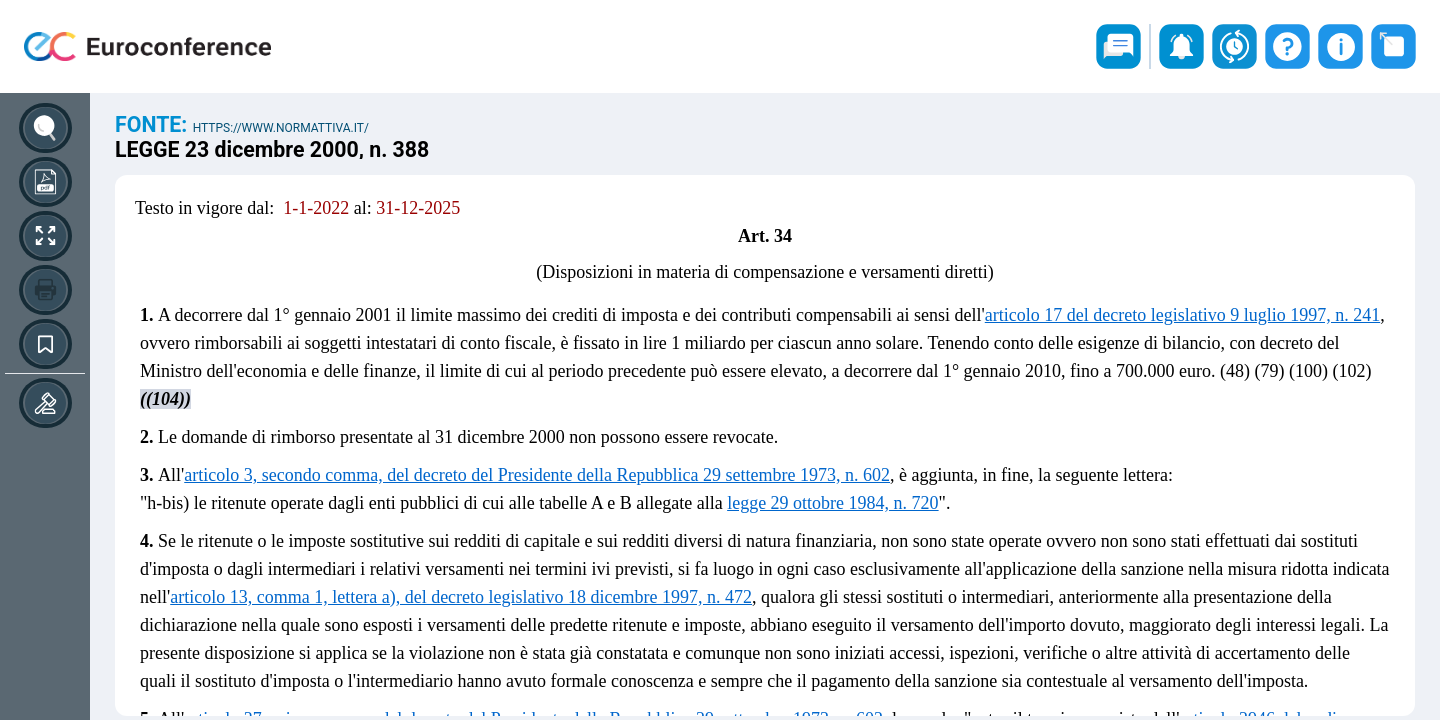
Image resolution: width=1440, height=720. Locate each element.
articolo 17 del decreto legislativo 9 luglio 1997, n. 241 (1182, 315)
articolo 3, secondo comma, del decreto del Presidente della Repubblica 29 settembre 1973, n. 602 (537, 475)
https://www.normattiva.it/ (281, 128)
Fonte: (154, 124)
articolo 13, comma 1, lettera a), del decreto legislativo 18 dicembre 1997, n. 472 (461, 597)
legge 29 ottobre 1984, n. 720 (832, 503)
